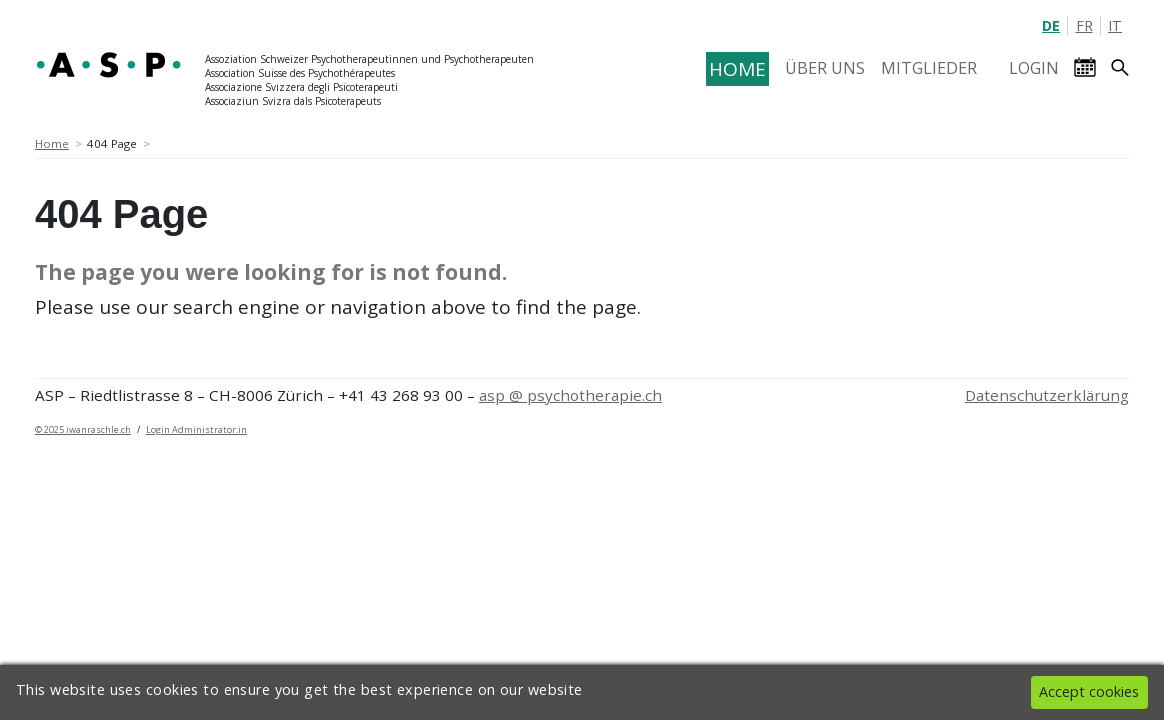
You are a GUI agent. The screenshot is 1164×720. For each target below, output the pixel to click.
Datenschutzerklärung (1047, 395)
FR (1084, 25)
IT (1115, 25)
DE (1051, 25)
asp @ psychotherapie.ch (570, 395)
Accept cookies (1089, 691)
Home (52, 143)
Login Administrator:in (196, 429)
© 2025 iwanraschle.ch (83, 429)
